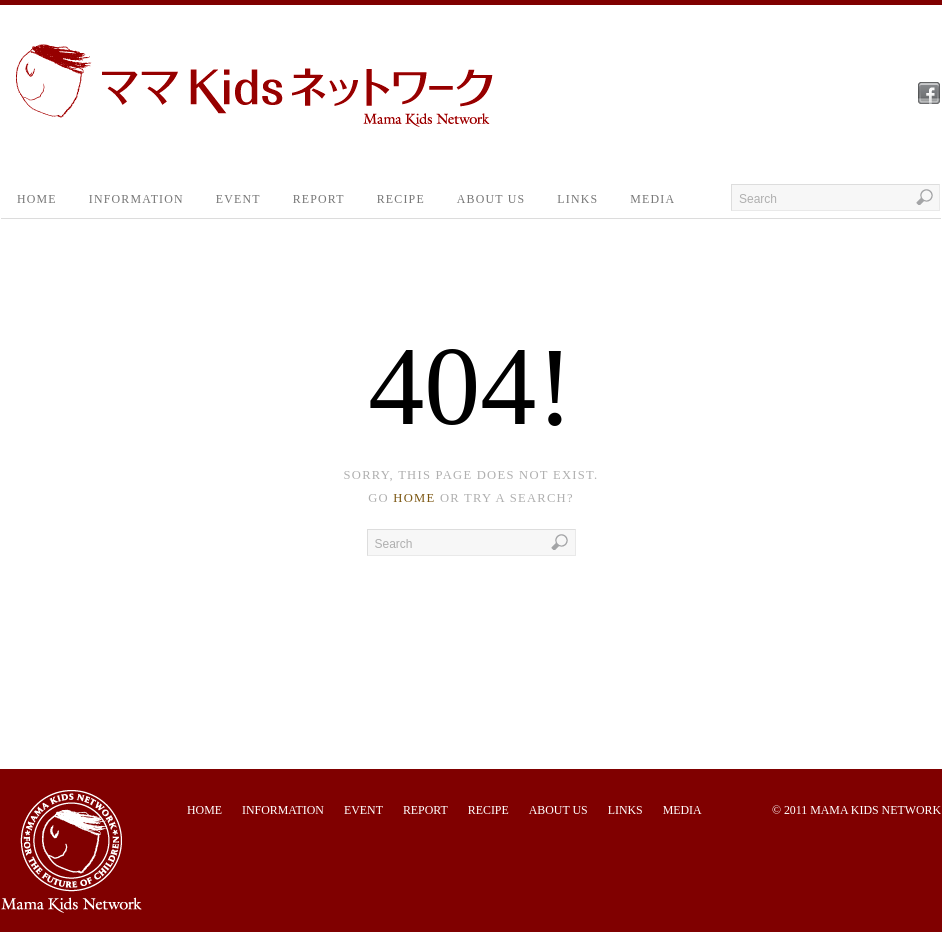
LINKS (577, 199)
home (414, 498)
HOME (37, 199)
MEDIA (652, 199)
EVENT (238, 199)
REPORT (319, 199)
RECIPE (401, 199)
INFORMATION (136, 199)
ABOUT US (491, 199)
